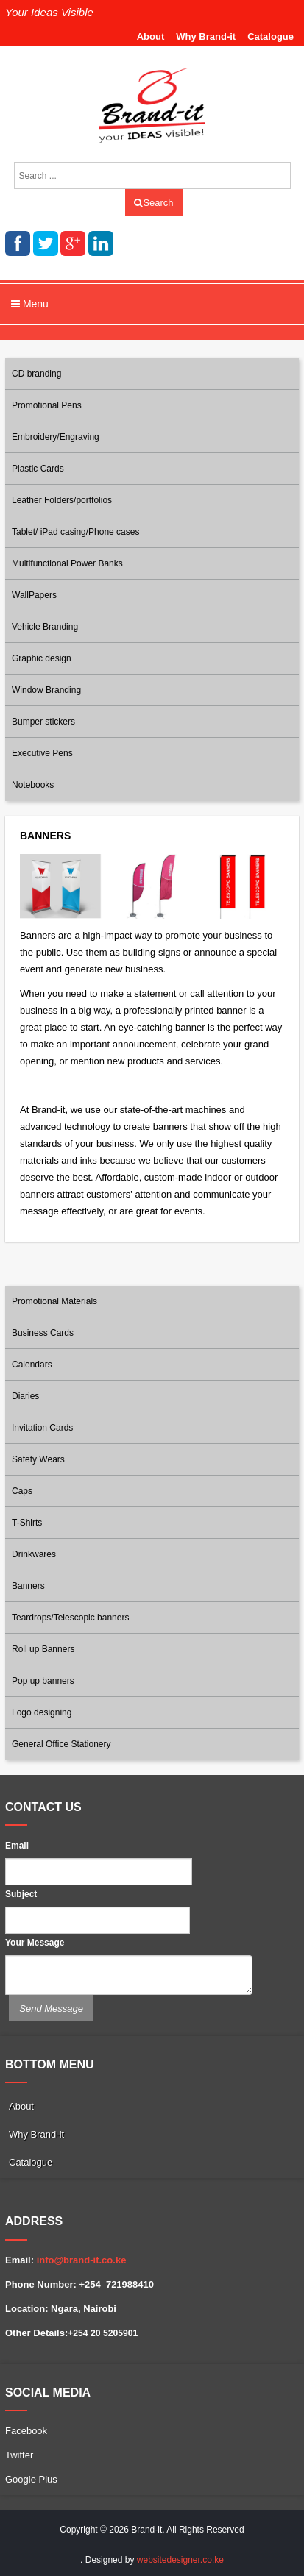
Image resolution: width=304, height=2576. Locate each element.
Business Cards (43, 1333)
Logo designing (41, 1712)
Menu (30, 304)
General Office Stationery (61, 1744)
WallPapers (34, 595)
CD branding (36, 374)
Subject (21, 1894)
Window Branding (46, 690)
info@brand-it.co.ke (82, 2260)
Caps (22, 1491)
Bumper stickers (43, 721)
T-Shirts (27, 1523)
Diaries (25, 1396)
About (151, 36)
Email (17, 1845)
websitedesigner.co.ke (180, 2560)
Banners (28, 1586)
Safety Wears (38, 1459)
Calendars (32, 1364)
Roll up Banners (43, 1649)
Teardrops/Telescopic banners (70, 1617)
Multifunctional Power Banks (67, 563)
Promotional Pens (47, 405)
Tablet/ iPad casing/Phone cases (75, 532)
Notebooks (33, 785)
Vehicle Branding (45, 627)
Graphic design (41, 658)
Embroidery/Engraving (55, 437)
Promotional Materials (54, 1301)
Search (153, 202)
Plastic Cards (38, 468)
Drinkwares (34, 1554)
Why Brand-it (206, 36)
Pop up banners (43, 1681)
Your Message (34, 1943)
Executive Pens (42, 753)
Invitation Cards (42, 1428)
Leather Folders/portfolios (62, 500)
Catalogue (270, 36)
